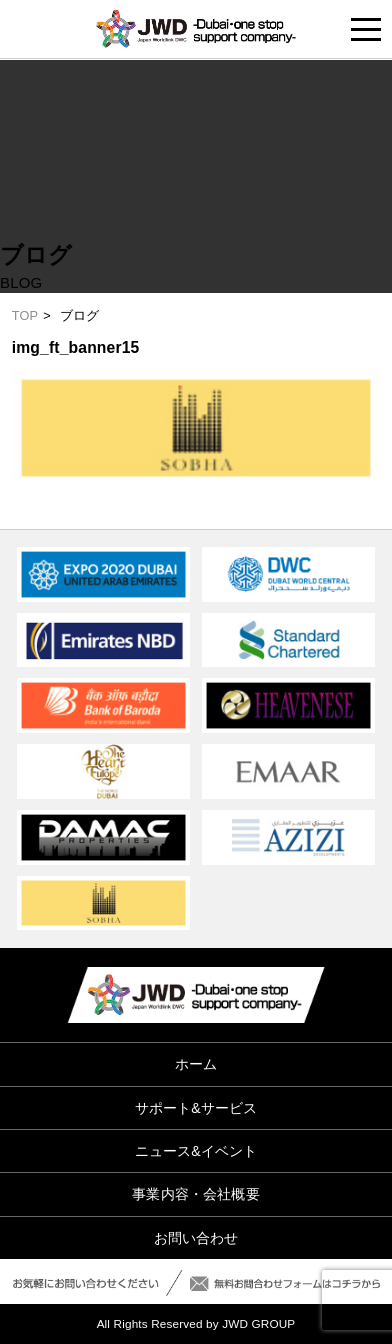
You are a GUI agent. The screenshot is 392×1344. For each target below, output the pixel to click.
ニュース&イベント (196, 1151)
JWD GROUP (258, 1323)
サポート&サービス (196, 1108)
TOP (25, 315)
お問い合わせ (196, 1238)
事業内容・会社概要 (195, 1194)
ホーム (196, 1064)
